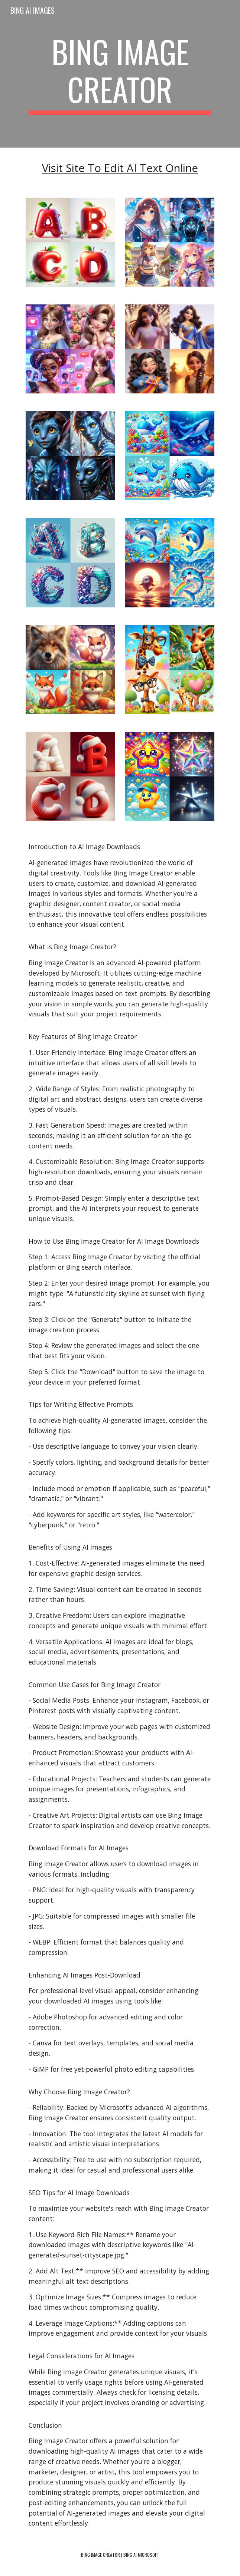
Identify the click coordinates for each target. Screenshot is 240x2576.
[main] (120, 74)
